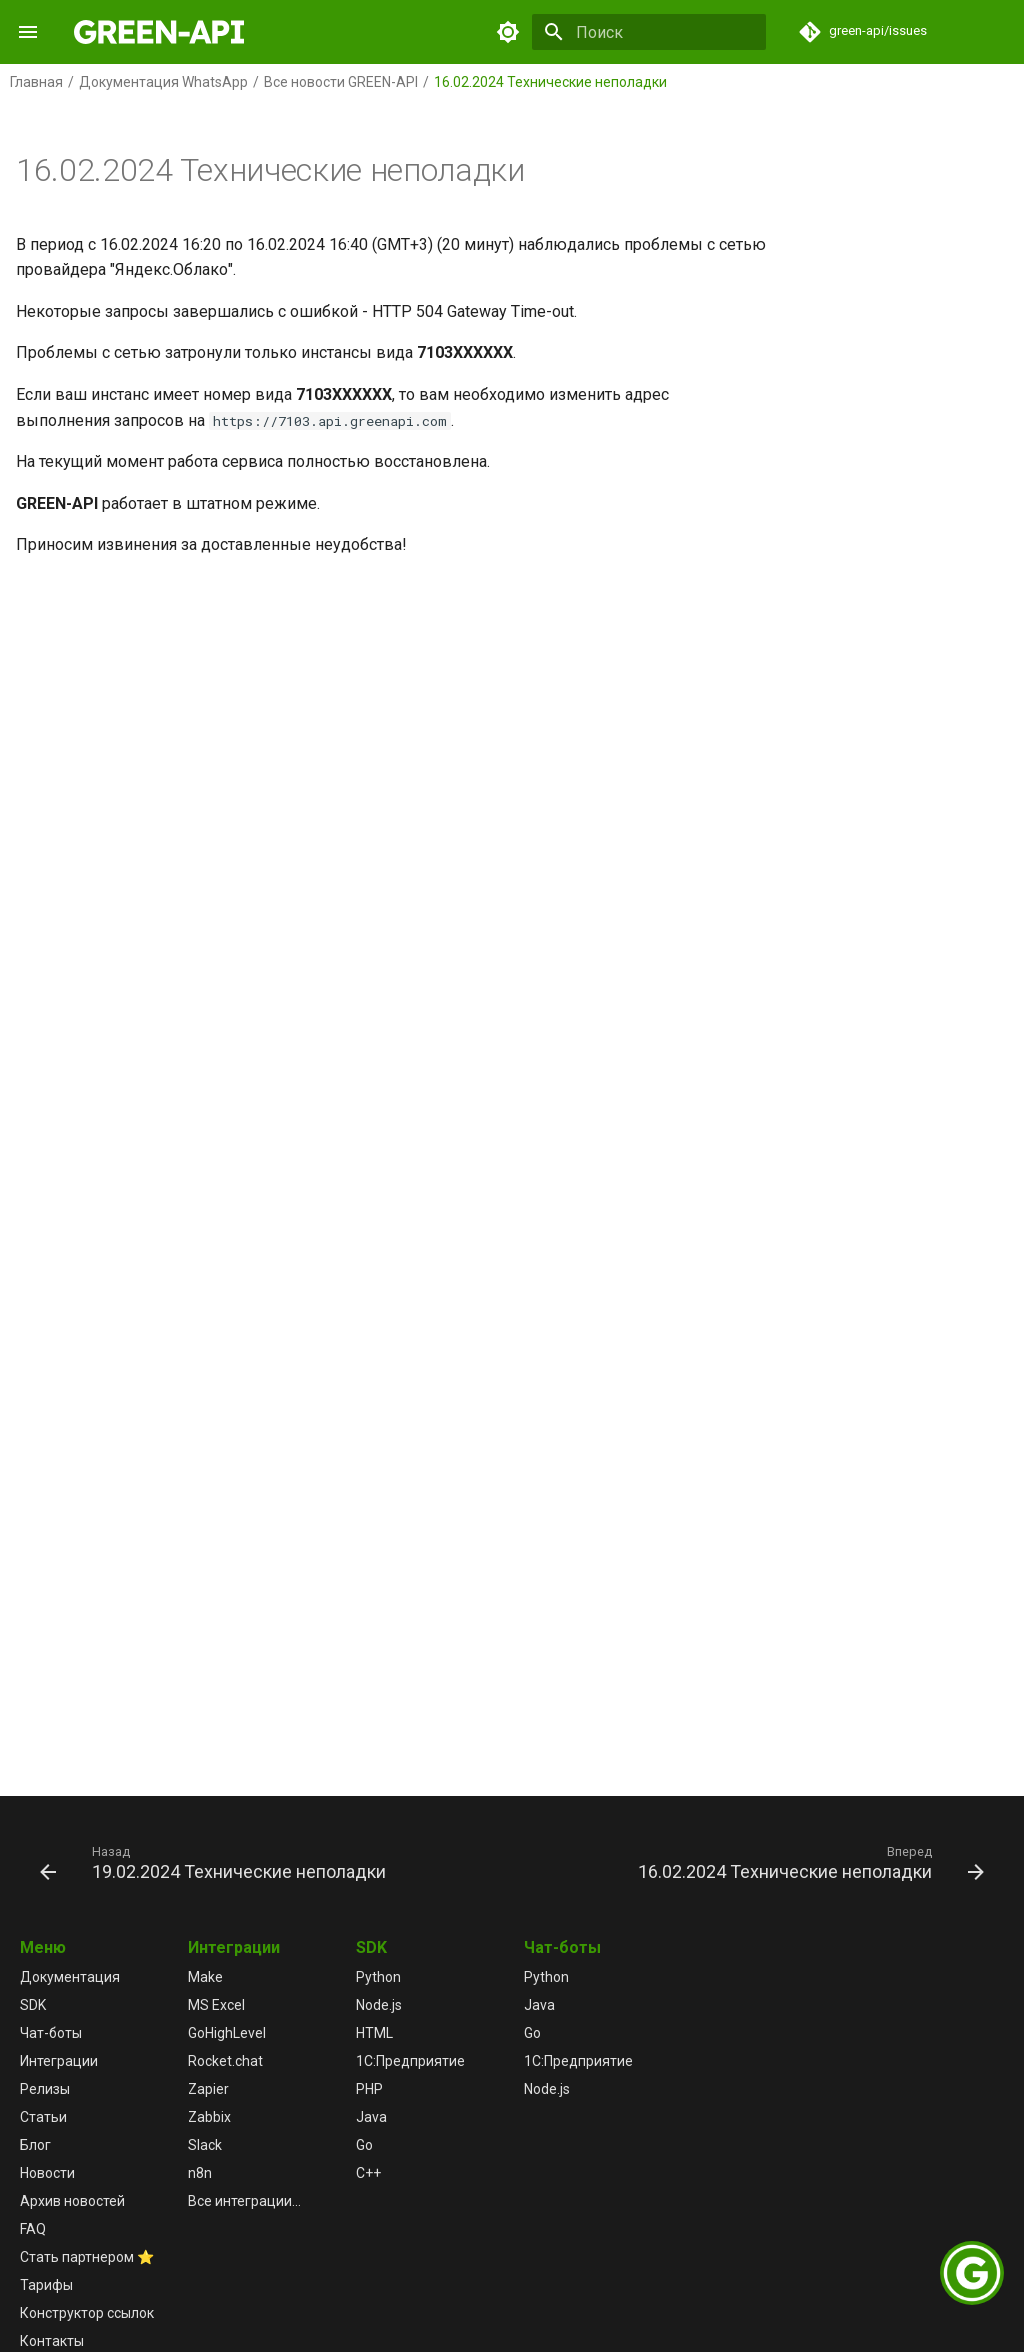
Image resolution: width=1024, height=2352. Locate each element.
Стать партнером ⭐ (87, 2257)
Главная (36, 82)
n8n (200, 2173)
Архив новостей (72, 2201)
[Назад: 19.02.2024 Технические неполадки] (216, 1862)
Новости (47, 2173)
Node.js (379, 2005)
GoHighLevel (227, 2033)
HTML (374, 2033)
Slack (205, 2145)
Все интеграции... (244, 2201)
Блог (35, 2145)
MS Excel (216, 2005)
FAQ (33, 2229)
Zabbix (209, 2117)
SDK (33, 2005)
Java (371, 2117)
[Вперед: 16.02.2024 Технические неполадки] (808, 1862)
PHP (369, 2089)
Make (205, 1977)
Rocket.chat (225, 2061)
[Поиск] (649, 32)
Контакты (52, 2341)
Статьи (43, 2117)
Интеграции (59, 2061)
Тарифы (46, 2285)
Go (364, 2145)
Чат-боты (51, 2033)
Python (378, 1977)
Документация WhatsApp (163, 82)
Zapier (208, 2089)
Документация (70, 1977)
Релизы (45, 2089)
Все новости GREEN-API (341, 82)
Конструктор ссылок (87, 2313)
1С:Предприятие (410, 2061)
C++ (368, 2173)
